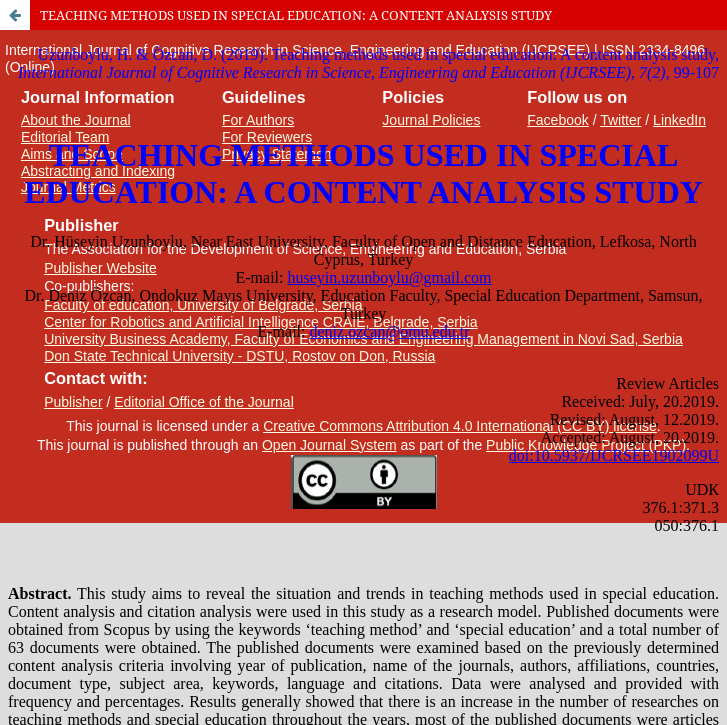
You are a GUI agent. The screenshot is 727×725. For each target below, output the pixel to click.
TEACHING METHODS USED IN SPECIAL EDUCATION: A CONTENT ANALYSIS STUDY (296, 15)
